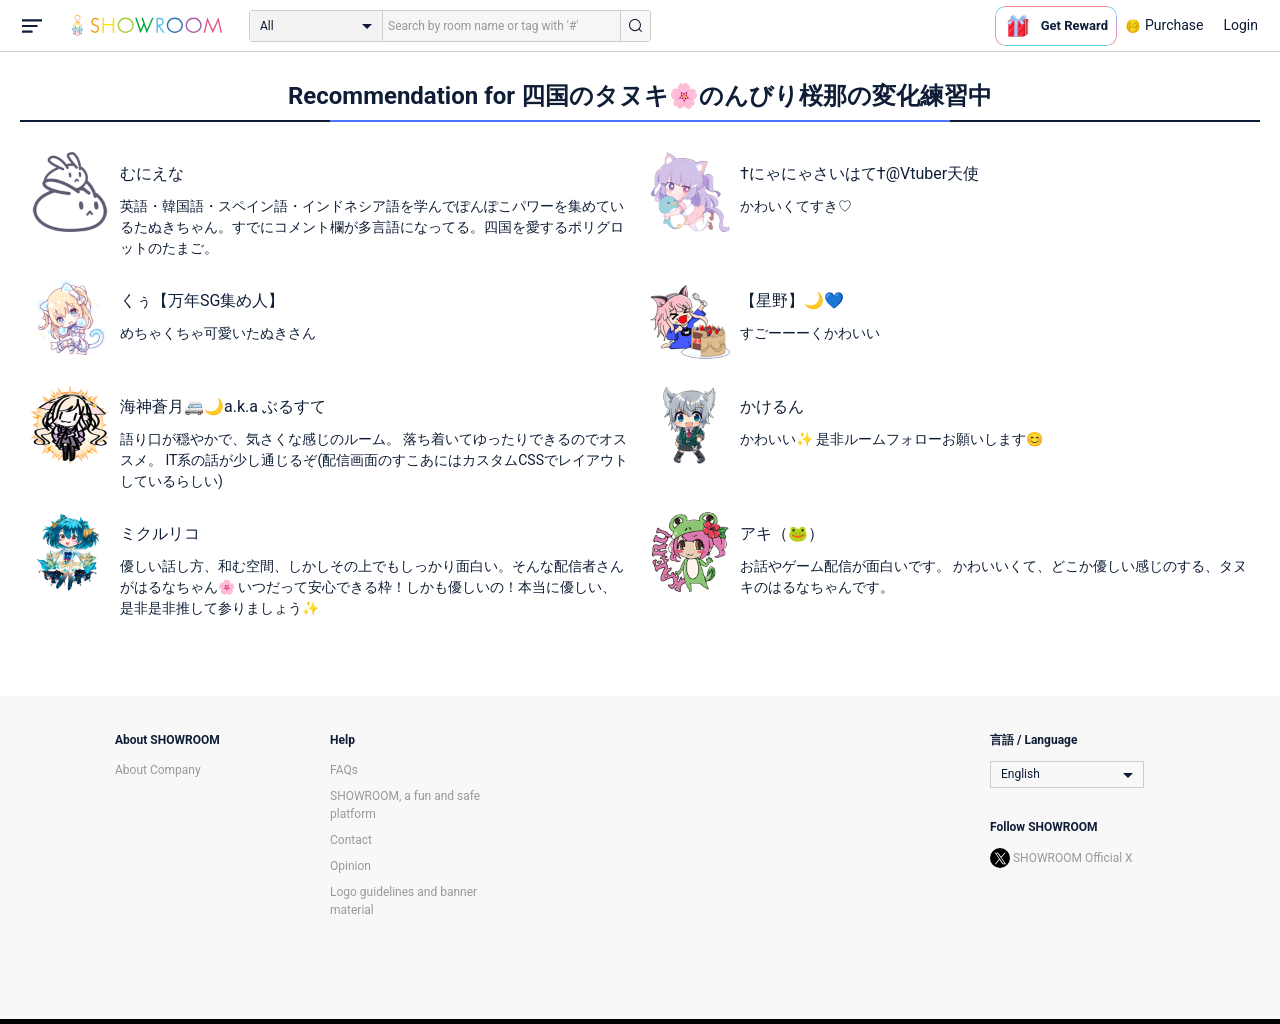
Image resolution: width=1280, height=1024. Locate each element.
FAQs (344, 770)
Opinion (350, 866)
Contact (351, 840)
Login (1240, 25)
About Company (158, 770)
